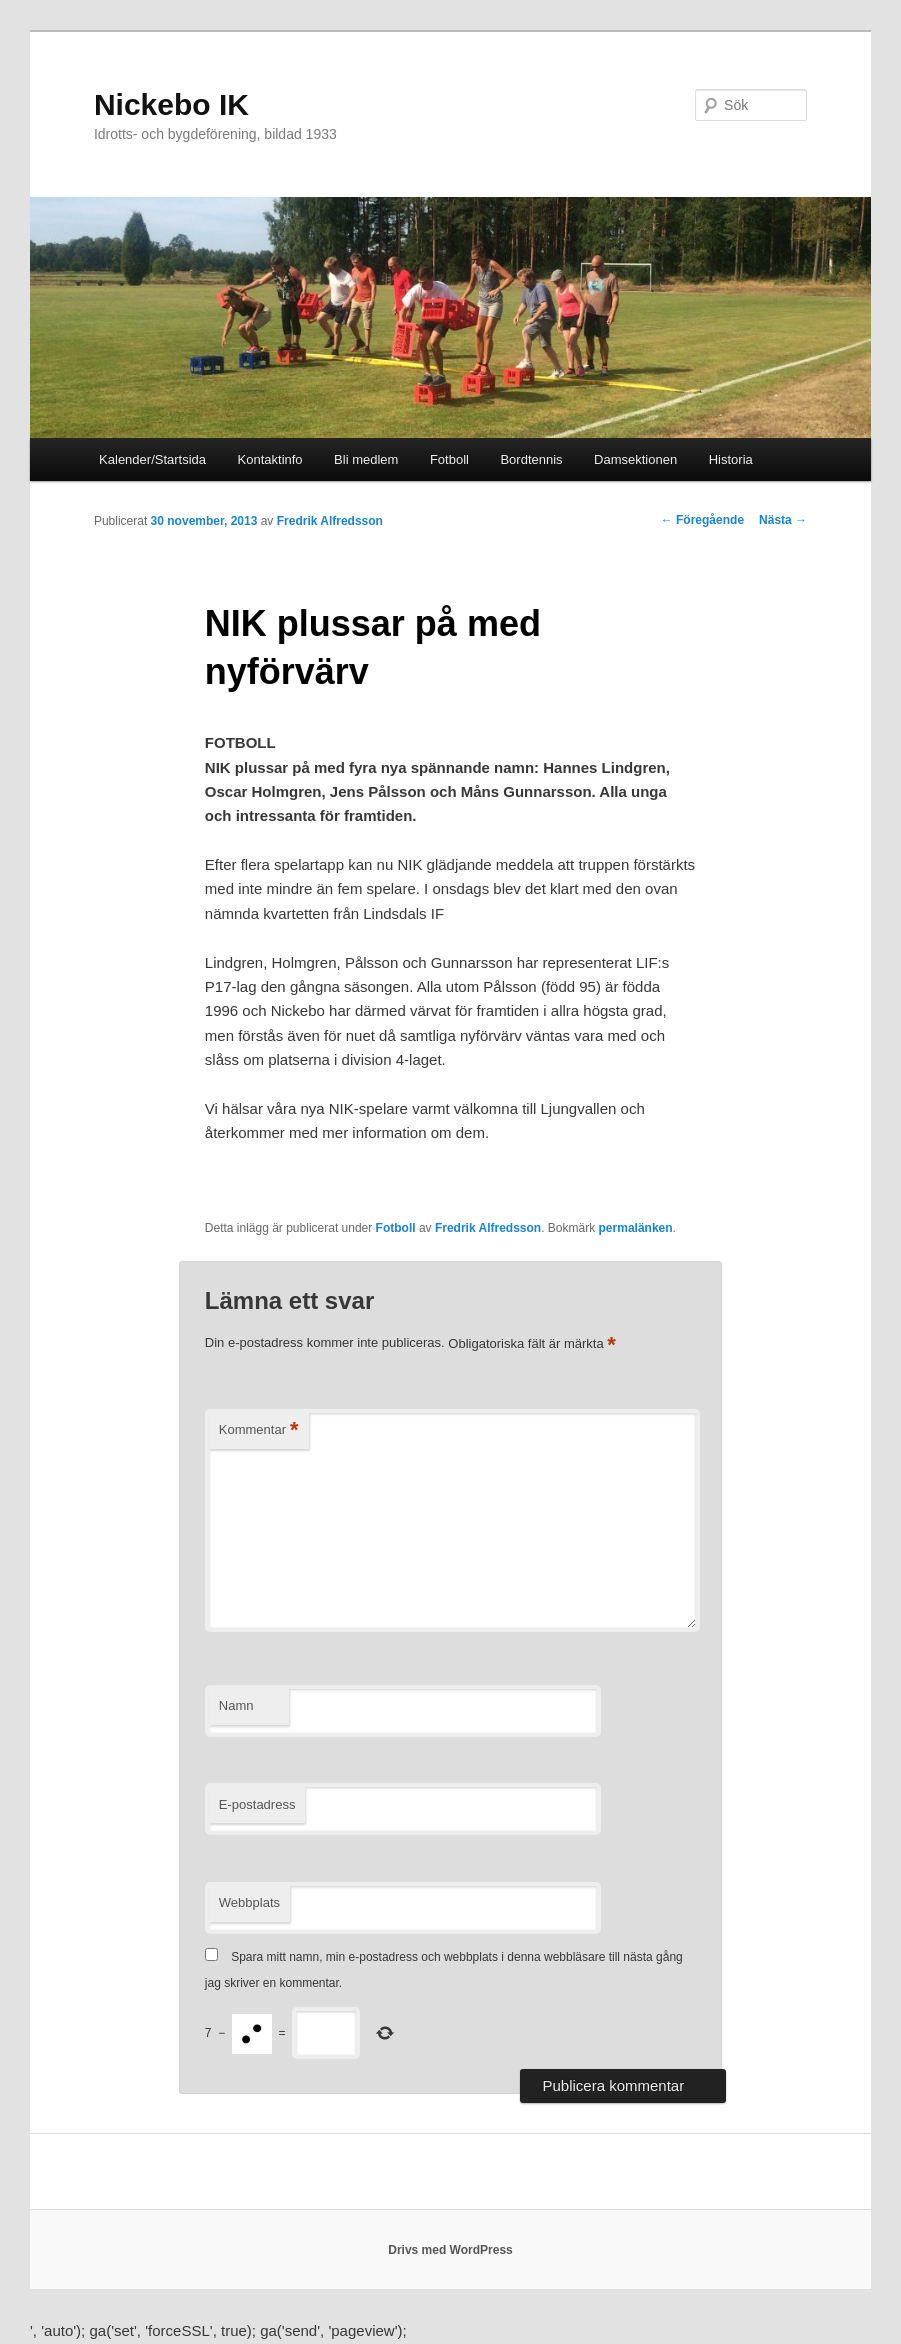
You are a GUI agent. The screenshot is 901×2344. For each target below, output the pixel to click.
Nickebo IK (171, 104)
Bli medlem (366, 459)
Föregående (702, 520)
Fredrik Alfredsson (330, 521)
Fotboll (449, 459)
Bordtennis (531, 459)
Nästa (783, 520)
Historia (731, 459)
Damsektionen (635, 459)
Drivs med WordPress (450, 2250)
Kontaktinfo (270, 459)
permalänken (636, 1228)
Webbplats (249, 1902)
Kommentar (259, 1430)
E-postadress (257, 1804)
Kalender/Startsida (152, 459)
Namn (236, 1705)
